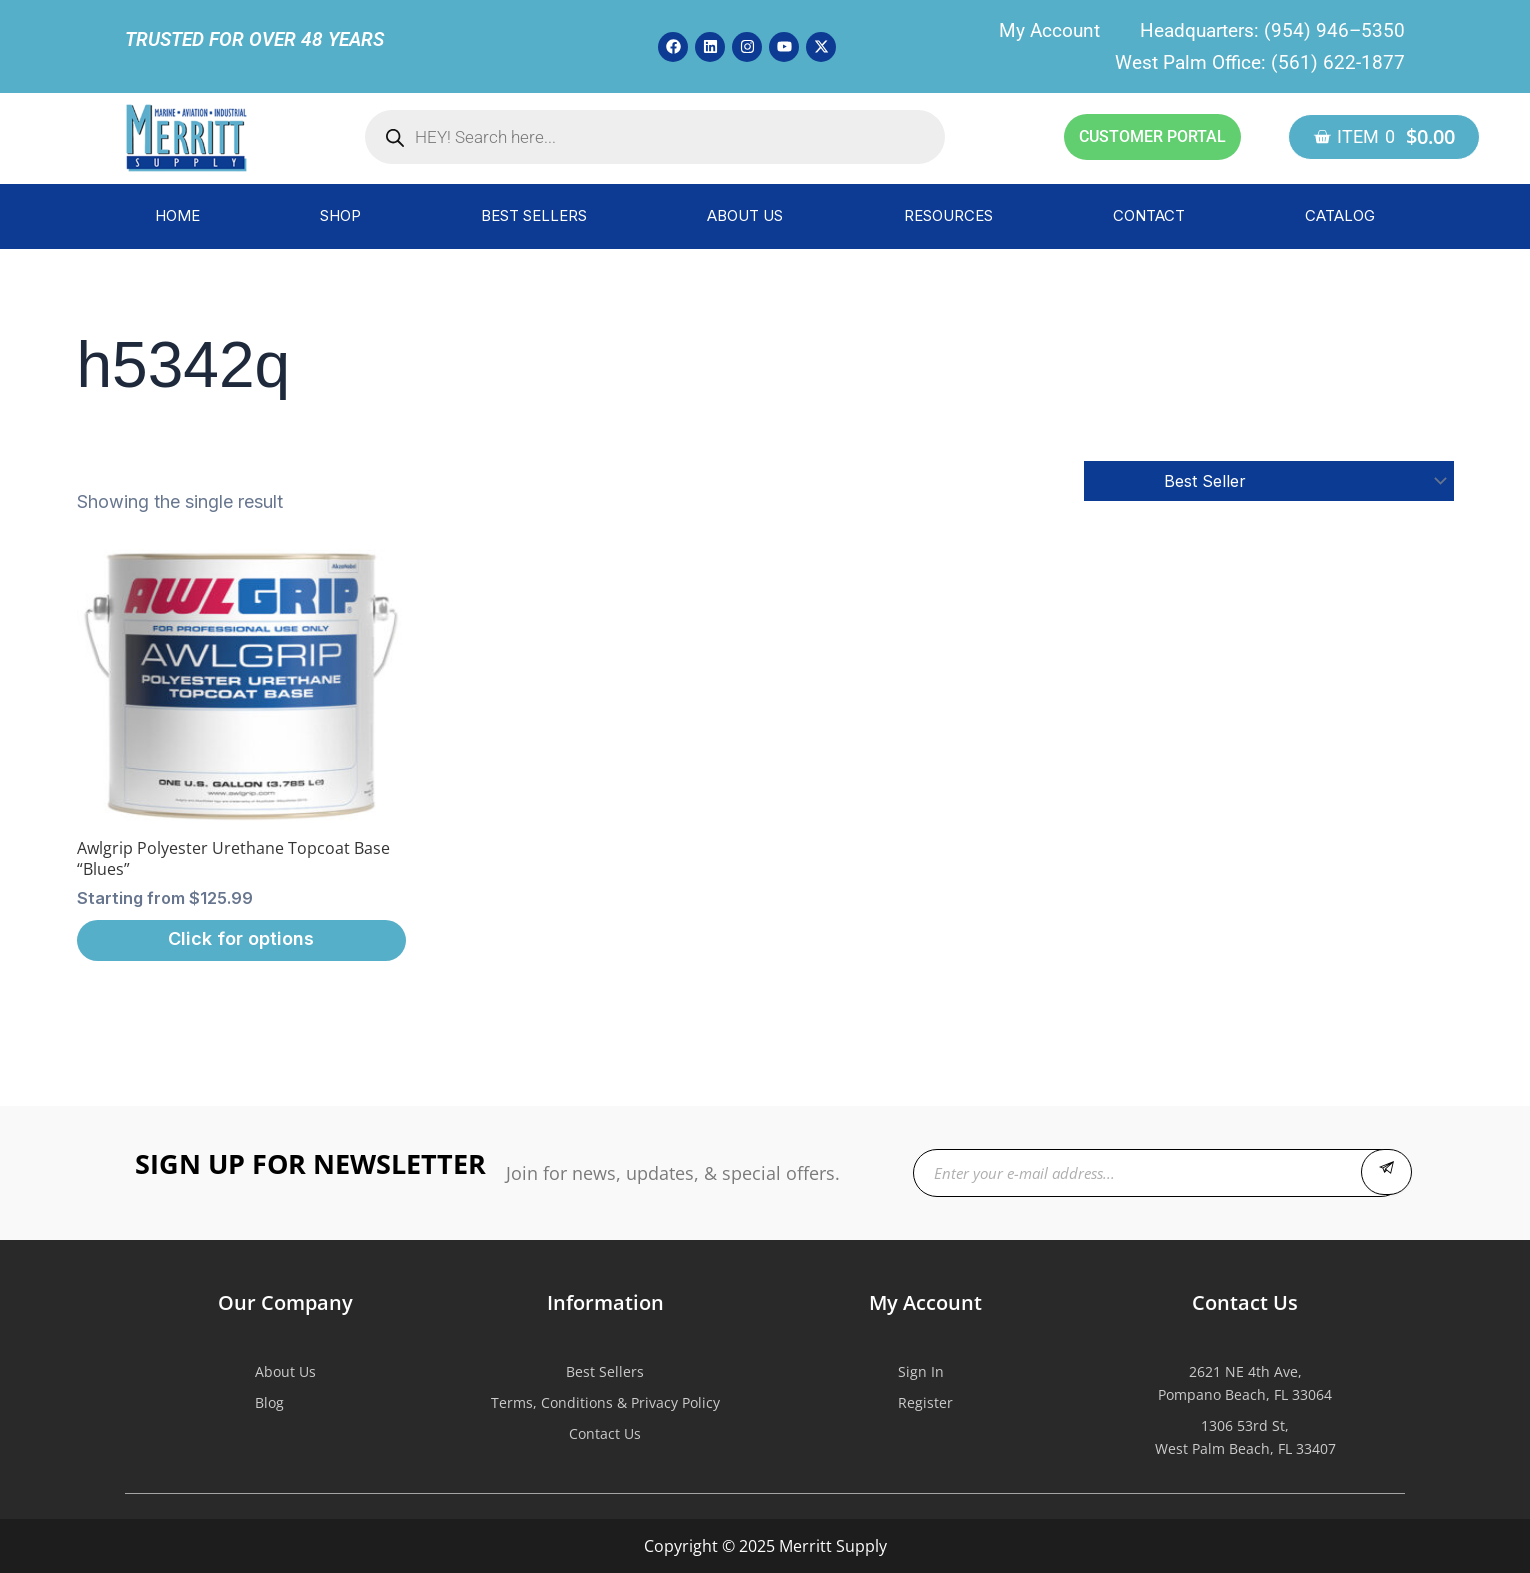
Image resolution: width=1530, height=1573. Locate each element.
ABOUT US (745, 215)
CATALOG (1340, 215)
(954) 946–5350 (1334, 30)
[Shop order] (1269, 481)
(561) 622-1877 (1338, 62)
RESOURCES (948, 215)
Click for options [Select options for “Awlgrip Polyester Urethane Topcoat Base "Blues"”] (241, 938)
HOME (177, 215)
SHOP (340, 215)
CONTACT (1149, 215)
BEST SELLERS (534, 215)
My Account (1049, 30)
